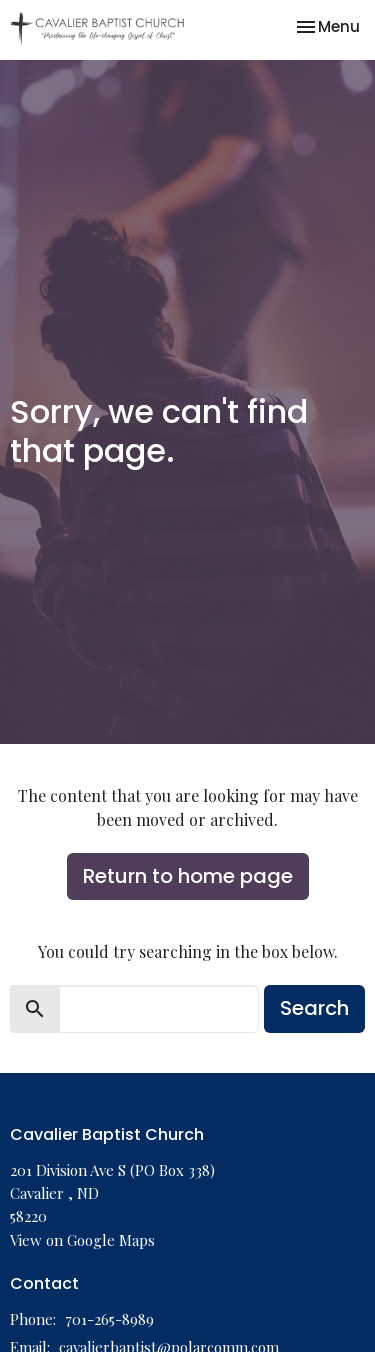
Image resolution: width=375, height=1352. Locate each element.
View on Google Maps (82, 1240)
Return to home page (188, 876)
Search (314, 1008)
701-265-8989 (109, 1319)
